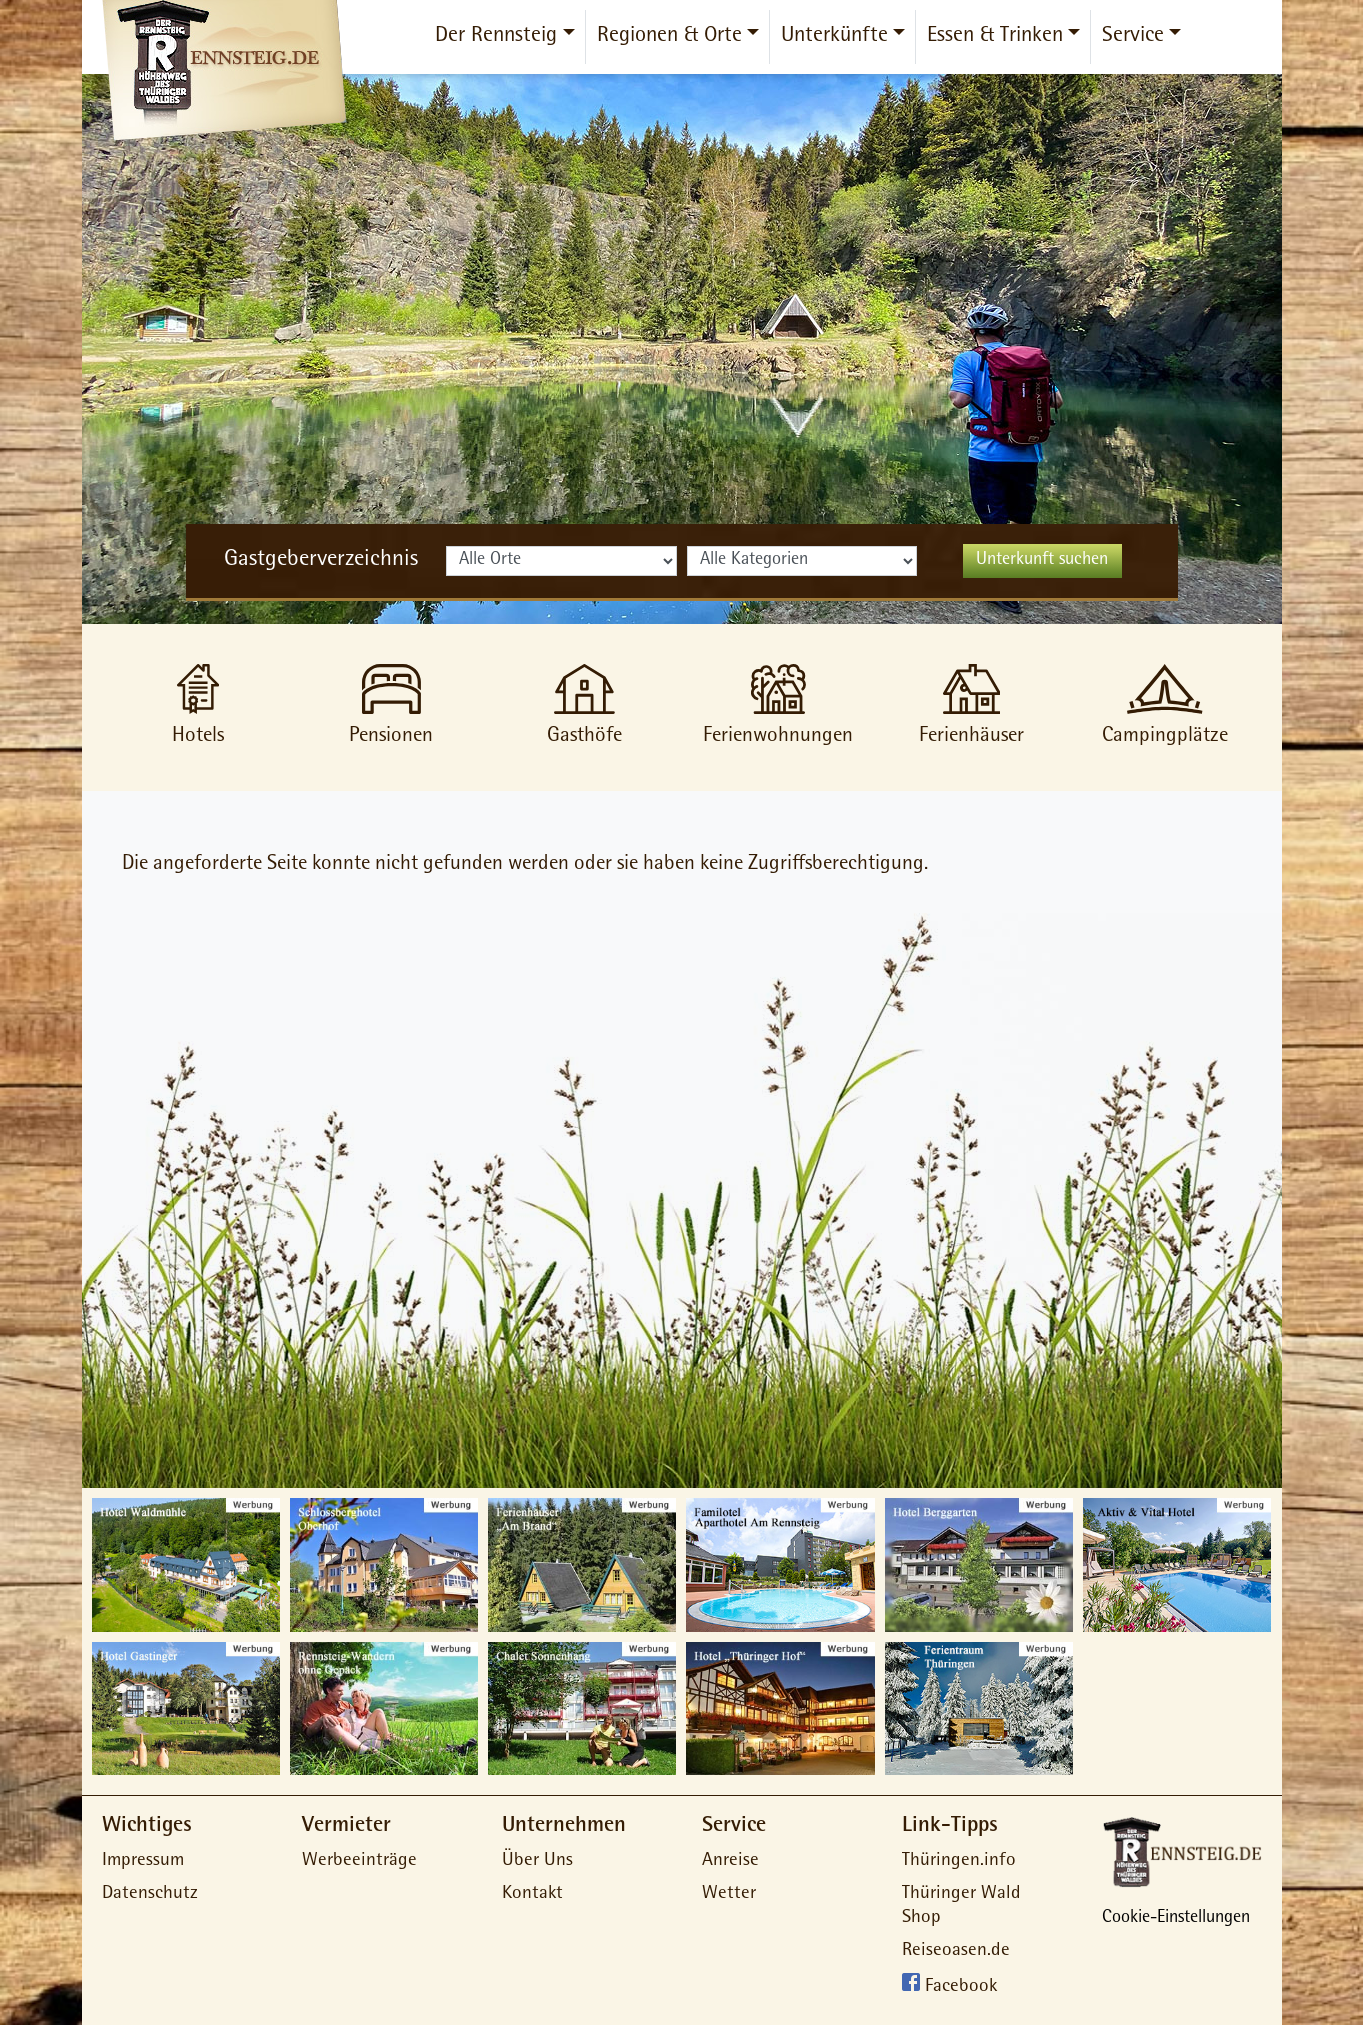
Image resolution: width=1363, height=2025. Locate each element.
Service (1133, 37)
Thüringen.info (959, 1861)
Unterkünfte (834, 37)
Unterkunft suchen (1042, 561)
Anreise (730, 1861)
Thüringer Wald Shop (961, 1907)
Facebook (961, 1987)
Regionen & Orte (669, 37)
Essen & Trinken (995, 37)
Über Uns (537, 1861)
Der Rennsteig (496, 37)
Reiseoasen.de (956, 1951)
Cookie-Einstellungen (1176, 1919)
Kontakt (532, 1894)
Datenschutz (150, 1894)
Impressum (143, 1861)
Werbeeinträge (359, 1861)
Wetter (729, 1894)
